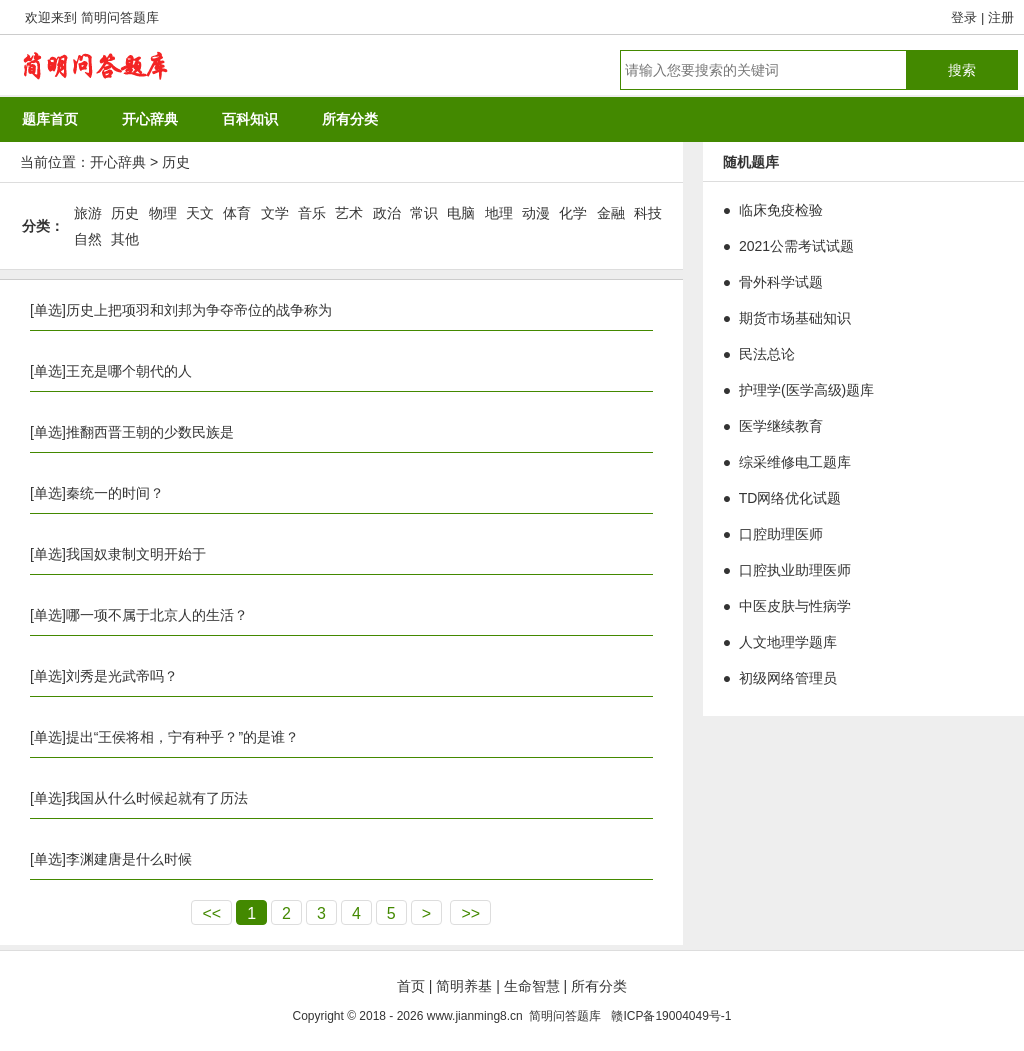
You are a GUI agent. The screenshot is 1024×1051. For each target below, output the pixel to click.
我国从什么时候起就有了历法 (157, 798)
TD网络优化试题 (790, 498)
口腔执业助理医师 (795, 570)
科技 (648, 213)
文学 (275, 213)
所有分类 (599, 986)
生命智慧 (532, 986)
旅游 (88, 213)
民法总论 (767, 354)
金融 (611, 213)
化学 (573, 213)
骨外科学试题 (781, 282)
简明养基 (464, 986)
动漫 (536, 213)
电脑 (461, 213)
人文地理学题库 (788, 642)
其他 (125, 239)
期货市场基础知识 (795, 318)
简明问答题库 (120, 17)
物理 (163, 213)
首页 (411, 986)
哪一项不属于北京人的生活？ (157, 615)
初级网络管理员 (788, 678)
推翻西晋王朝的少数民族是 (150, 432)
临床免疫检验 (781, 210)
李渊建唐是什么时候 (129, 859)
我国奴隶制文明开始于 (136, 554)
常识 (424, 213)
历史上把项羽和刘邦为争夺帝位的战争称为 (199, 310)
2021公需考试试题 (796, 246)
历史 (176, 162)
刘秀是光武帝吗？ (122, 676)
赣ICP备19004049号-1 (671, 1016)
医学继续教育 (781, 426)
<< (211, 913)
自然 (88, 239)
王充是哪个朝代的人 (129, 371)
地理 (499, 213)
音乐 (312, 213)
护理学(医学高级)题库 (806, 390)
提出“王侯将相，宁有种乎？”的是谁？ (182, 737)
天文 (200, 213)
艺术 (349, 213)
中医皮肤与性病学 (795, 606)
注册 (1001, 17)
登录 (964, 17)
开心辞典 (118, 162)
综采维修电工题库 (795, 462)
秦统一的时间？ (115, 493)
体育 (237, 213)
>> (470, 913)
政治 (387, 213)
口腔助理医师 (781, 534)
